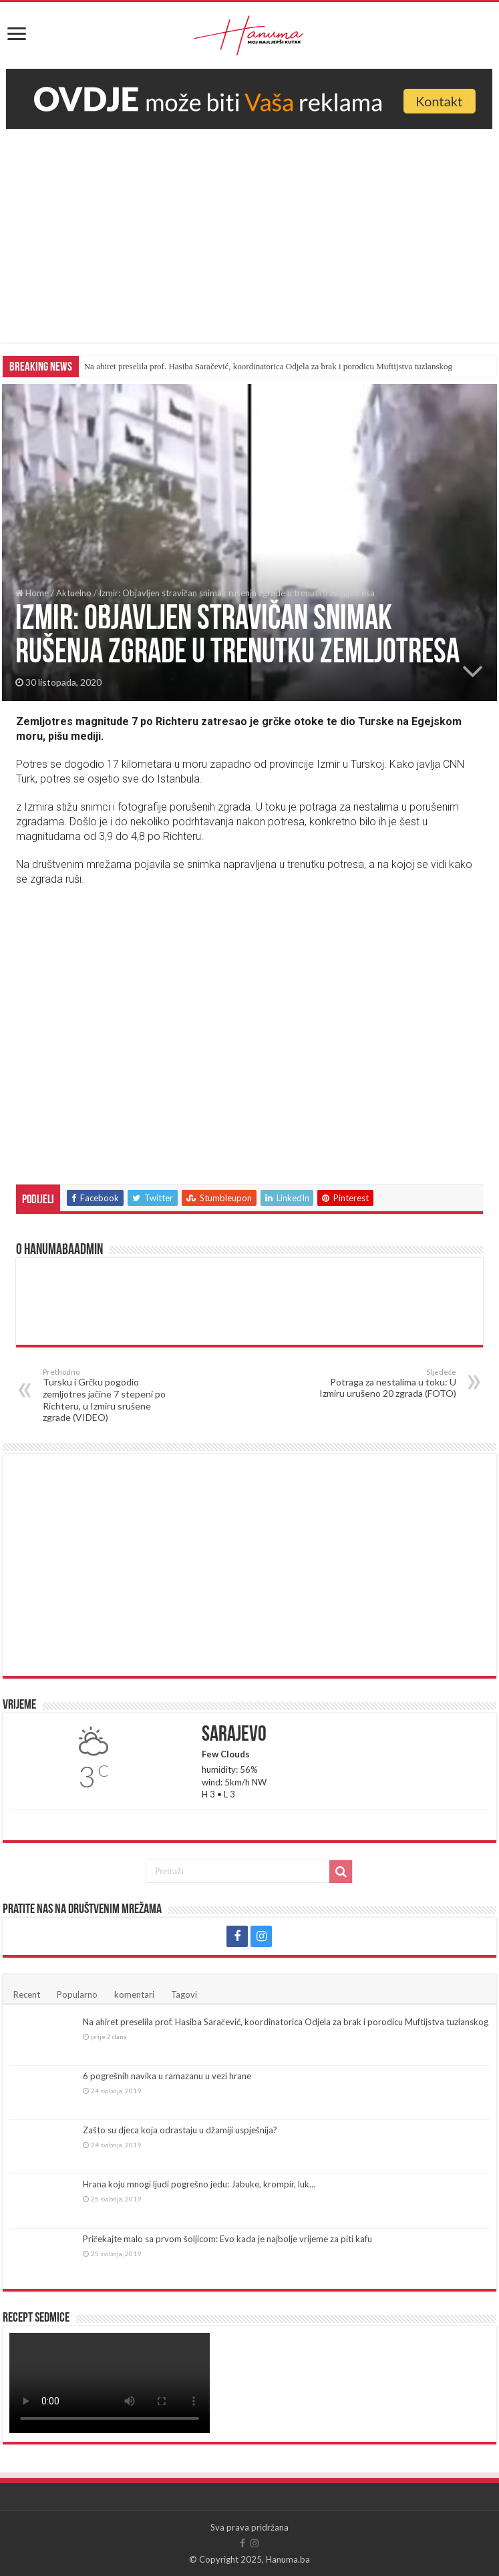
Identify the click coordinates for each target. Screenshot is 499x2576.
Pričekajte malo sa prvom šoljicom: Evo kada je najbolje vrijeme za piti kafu (227, 2238)
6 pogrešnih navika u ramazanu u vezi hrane (167, 2076)
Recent (26, 1994)
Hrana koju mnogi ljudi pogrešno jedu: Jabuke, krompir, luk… (199, 2184)
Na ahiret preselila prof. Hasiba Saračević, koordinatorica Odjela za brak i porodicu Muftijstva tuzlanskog (268, 366)
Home (32, 593)
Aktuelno (74, 593)
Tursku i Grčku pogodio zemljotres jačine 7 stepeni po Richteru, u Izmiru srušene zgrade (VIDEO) (111, 1395)
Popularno (77, 1994)
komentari (134, 1994)
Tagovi (184, 1994)
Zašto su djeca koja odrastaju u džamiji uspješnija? (180, 2130)
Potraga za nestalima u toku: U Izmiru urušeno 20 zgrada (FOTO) (387, 1383)
